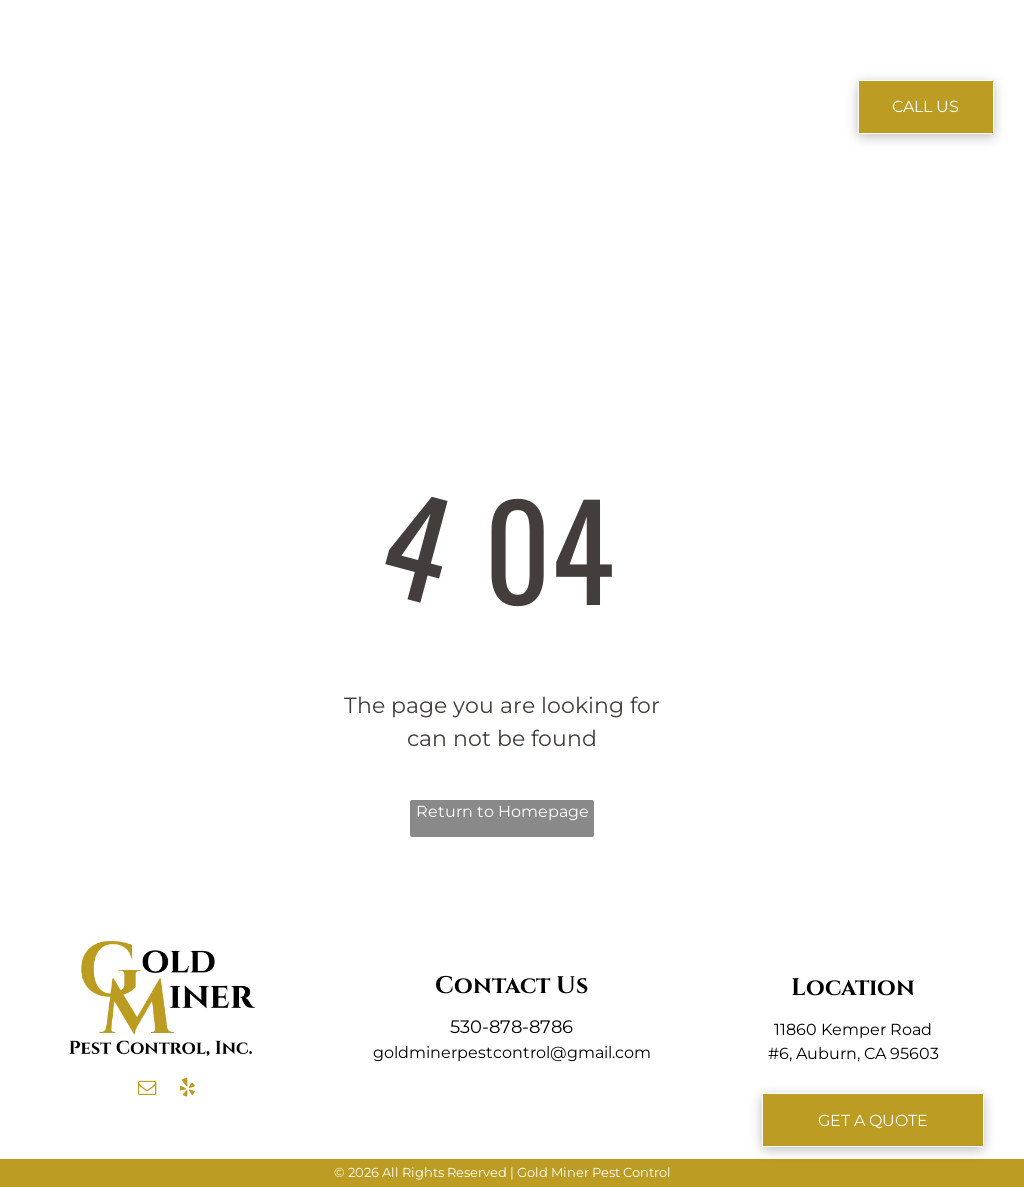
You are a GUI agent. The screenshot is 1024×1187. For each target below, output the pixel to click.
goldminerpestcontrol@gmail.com (512, 1052)
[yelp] (187, 1090)
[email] (147, 1090)
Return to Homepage (502, 811)
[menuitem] (291, 77)
